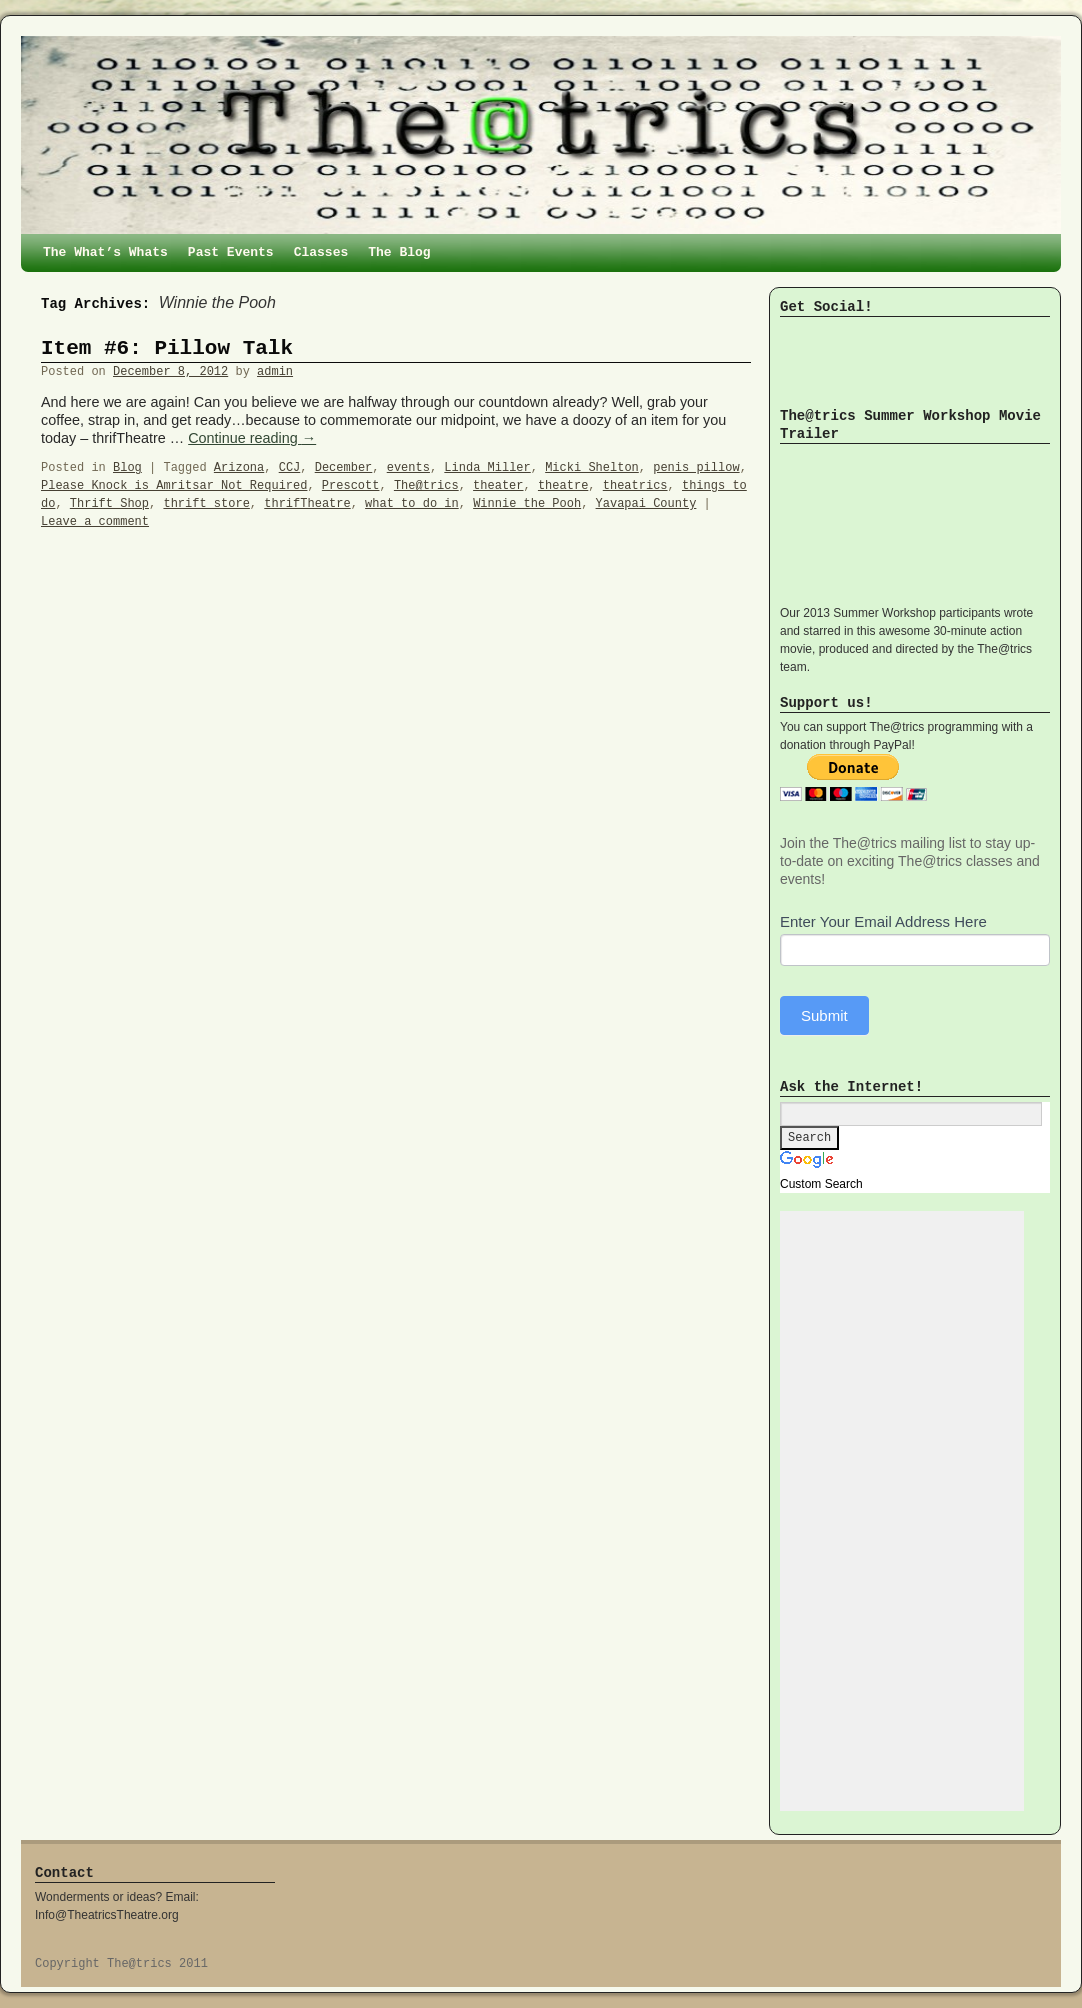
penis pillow (696, 468)
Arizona (239, 468)
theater (498, 486)
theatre (563, 486)
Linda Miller (487, 468)
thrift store (206, 504)
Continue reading (252, 438)
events (408, 468)
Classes (321, 252)
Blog (127, 468)
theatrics (635, 486)
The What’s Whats (105, 252)
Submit (824, 1015)
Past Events (231, 252)
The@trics (426, 486)
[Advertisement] (902, 1511)
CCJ (290, 468)
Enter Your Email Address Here (883, 921)
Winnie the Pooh (527, 504)
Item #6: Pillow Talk (167, 348)
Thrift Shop (109, 504)
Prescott (351, 486)
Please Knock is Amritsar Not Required (174, 486)
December (344, 468)
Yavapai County (646, 504)
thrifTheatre (307, 504)
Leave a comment (95, 522)
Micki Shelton (592, 468)
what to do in (412, 504)
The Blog (399, 252)
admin (275, 372)
